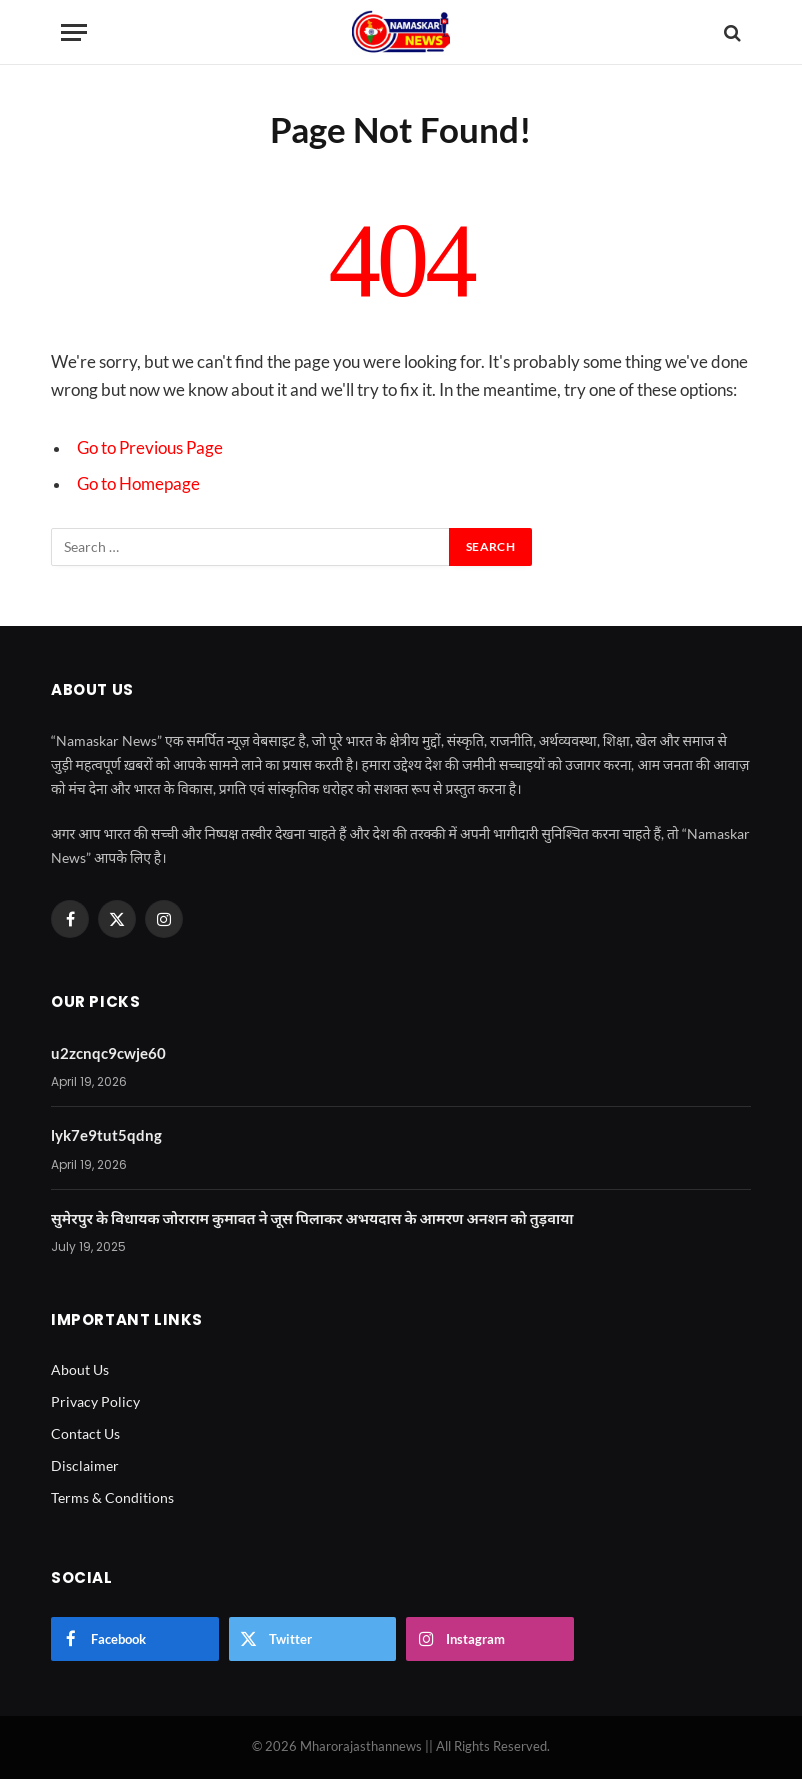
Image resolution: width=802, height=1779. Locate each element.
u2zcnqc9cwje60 (108, 1053)
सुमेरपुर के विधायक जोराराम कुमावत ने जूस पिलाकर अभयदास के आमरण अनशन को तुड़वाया (312, 1218)
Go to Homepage (138, 484)
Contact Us (85, 1433)
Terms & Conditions (112, 1497)
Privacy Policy (95, 1401)
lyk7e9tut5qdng (106, 1135)
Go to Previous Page (150, 448)
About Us (80, 1369)
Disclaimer (85, 1465)
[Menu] (74, 32)
